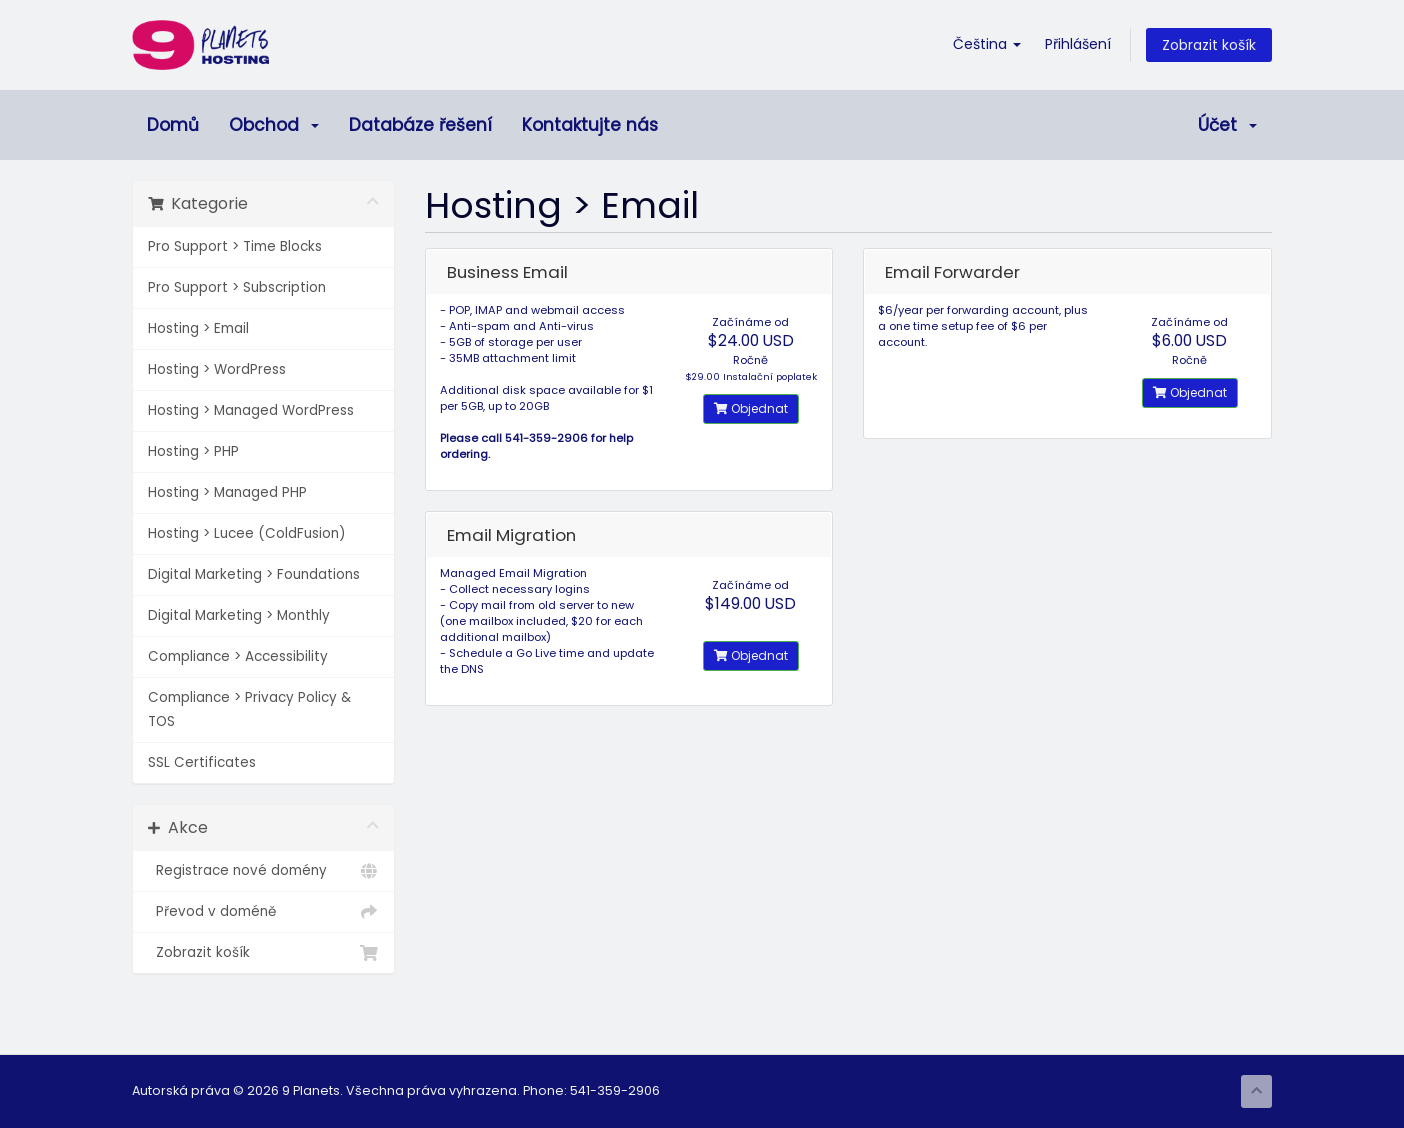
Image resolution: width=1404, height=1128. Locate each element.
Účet (1227, 125)
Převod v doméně (263, 912)
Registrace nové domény (263, 871)
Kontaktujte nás (590, 125)
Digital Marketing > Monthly (239, 615)
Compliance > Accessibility (238, 656)
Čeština (987, 44)
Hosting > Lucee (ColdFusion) (246, 533)
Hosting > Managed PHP (227, 492)
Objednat (751, 408)
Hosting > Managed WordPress (251, 410)
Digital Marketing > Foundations (254, 574)
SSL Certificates (202, 762)
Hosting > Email (198, 328)
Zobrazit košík (1209, 45)
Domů (173, 125)
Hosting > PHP (193, 451)
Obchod (274, 125)
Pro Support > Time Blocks (235, 246)
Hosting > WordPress (217, 369)
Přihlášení (1078, 44)
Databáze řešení (420, 125)
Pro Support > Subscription (237, 287)
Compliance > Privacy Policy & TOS (249, 709)
